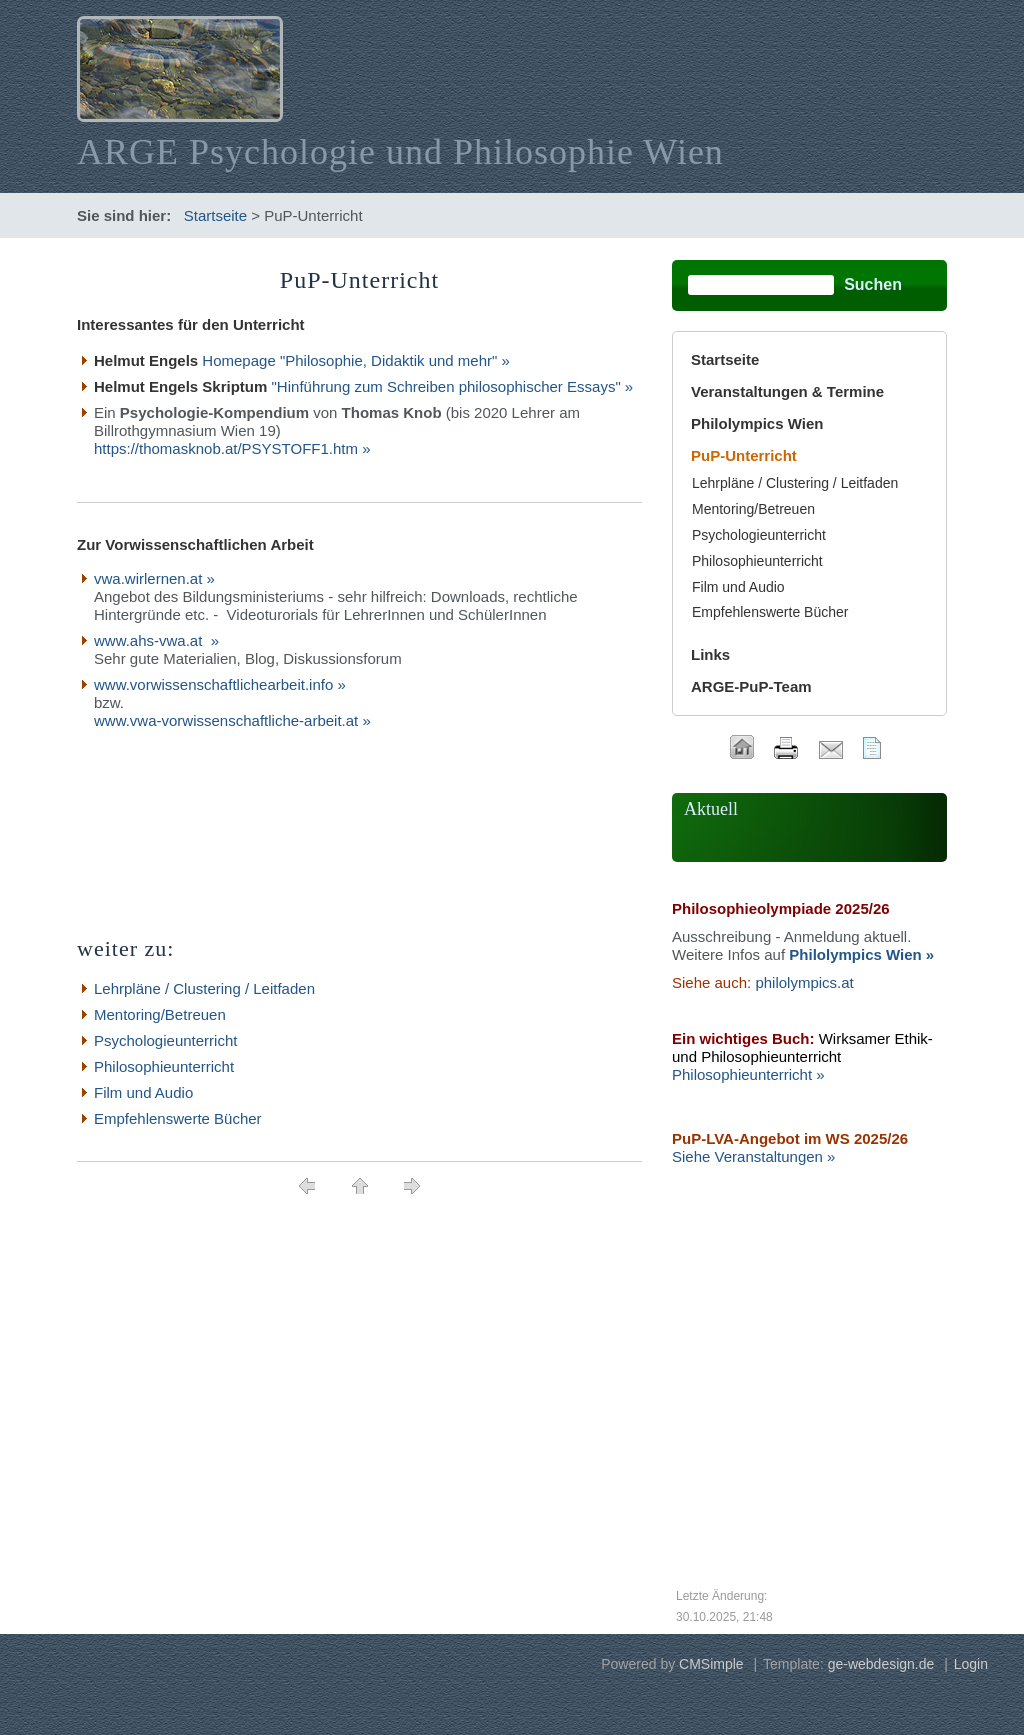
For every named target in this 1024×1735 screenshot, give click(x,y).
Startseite (215, 215)
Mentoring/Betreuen (160, 1014)
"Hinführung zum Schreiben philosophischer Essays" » (453, 386)
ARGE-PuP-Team (751, 686)
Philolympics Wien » (861, 954)
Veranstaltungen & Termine (787, 391)
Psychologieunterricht (165, 1040)
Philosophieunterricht (164, 1066)
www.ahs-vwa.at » (156, 640)
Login (971, 1664)
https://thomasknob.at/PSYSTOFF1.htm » (232, 448)
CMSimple (711, 1664)
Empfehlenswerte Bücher (178, 1118)
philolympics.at (804, 982)
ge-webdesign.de (881, 1664)
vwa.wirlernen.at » (154, 578)
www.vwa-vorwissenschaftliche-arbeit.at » (232, 720)
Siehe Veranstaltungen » (753, 1156)
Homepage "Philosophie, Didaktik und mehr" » (356, 360)
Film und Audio (143, 1092)
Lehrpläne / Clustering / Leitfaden (204, 988)
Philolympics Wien (757, 423)
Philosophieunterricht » (748, 1074)
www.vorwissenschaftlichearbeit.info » (220, 684)
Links (710, 654)
